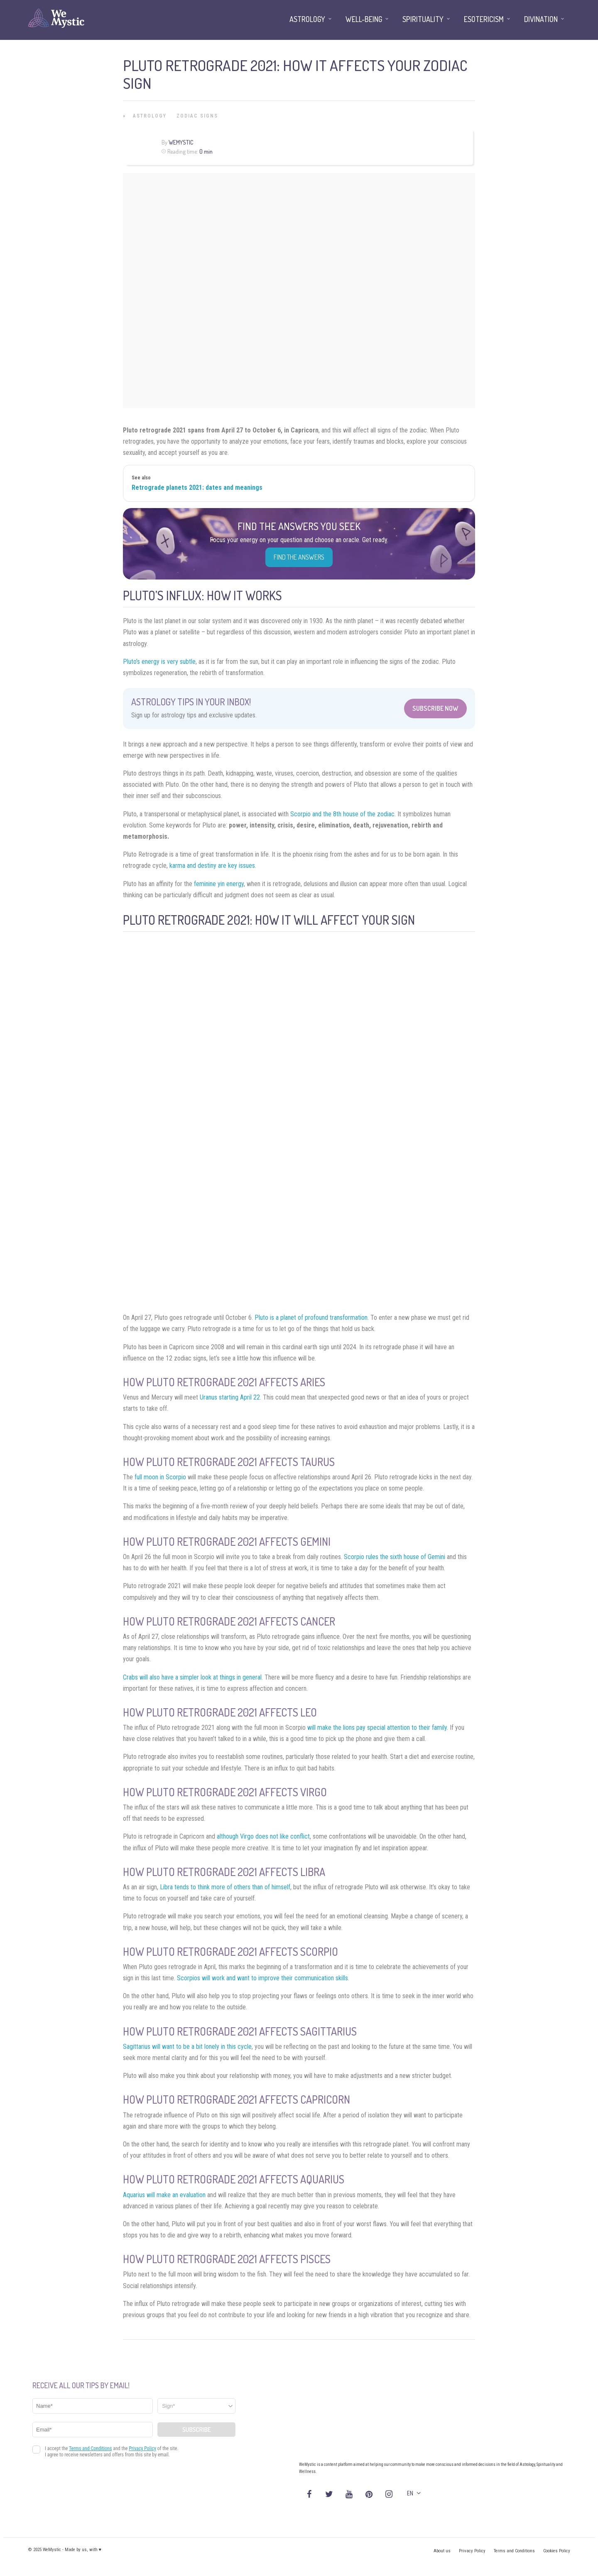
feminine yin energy (219, 884)
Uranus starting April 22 (230, 1397)
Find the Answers (299, 557)
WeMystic (181, 142)
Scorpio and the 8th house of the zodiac (342, 814)
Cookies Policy (556, 2551)
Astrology (150, 116)
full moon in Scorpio (159, 1477)
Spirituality (423, 19)
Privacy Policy (472, 2551)
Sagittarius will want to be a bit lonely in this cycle (187, 2046)
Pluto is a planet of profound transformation (311, 1317)
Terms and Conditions (514, 2551)
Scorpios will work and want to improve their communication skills (262, 1978)
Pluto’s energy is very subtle (159, 661)
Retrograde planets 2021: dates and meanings (197, 487)
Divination (541, 19)
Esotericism (484, 19)
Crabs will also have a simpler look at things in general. (193, 1677)
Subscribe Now (435, 708)
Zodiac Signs (197, 116)
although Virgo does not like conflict (263, 1836)
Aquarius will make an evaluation (164, 2195)
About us (442, 2551)
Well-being (364, 19)
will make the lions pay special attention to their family (377, 1727)
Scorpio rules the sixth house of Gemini (394, 1557)
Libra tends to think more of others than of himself (225, 1887)
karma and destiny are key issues (212, 865)
